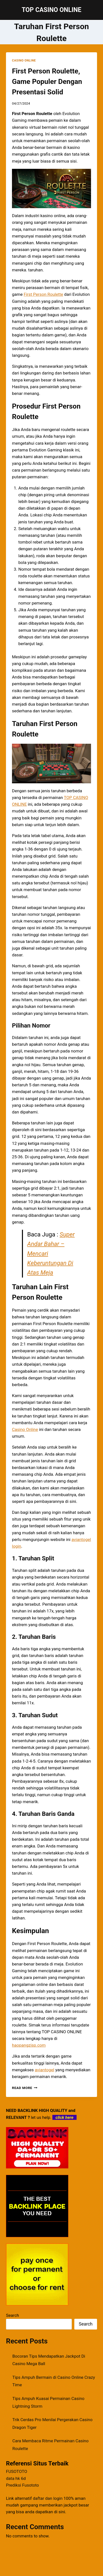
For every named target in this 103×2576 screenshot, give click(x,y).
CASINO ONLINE (24, 60)
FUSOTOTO (16, 2471)
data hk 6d (16, 2478)
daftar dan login (48, 2498)
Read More (24, 2088)
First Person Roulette (43, 294)
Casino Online (25, 1429)
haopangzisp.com (29, 2045)
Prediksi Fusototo (22, 2485)
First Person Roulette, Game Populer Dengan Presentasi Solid (47, 81)
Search (12, 2315)
